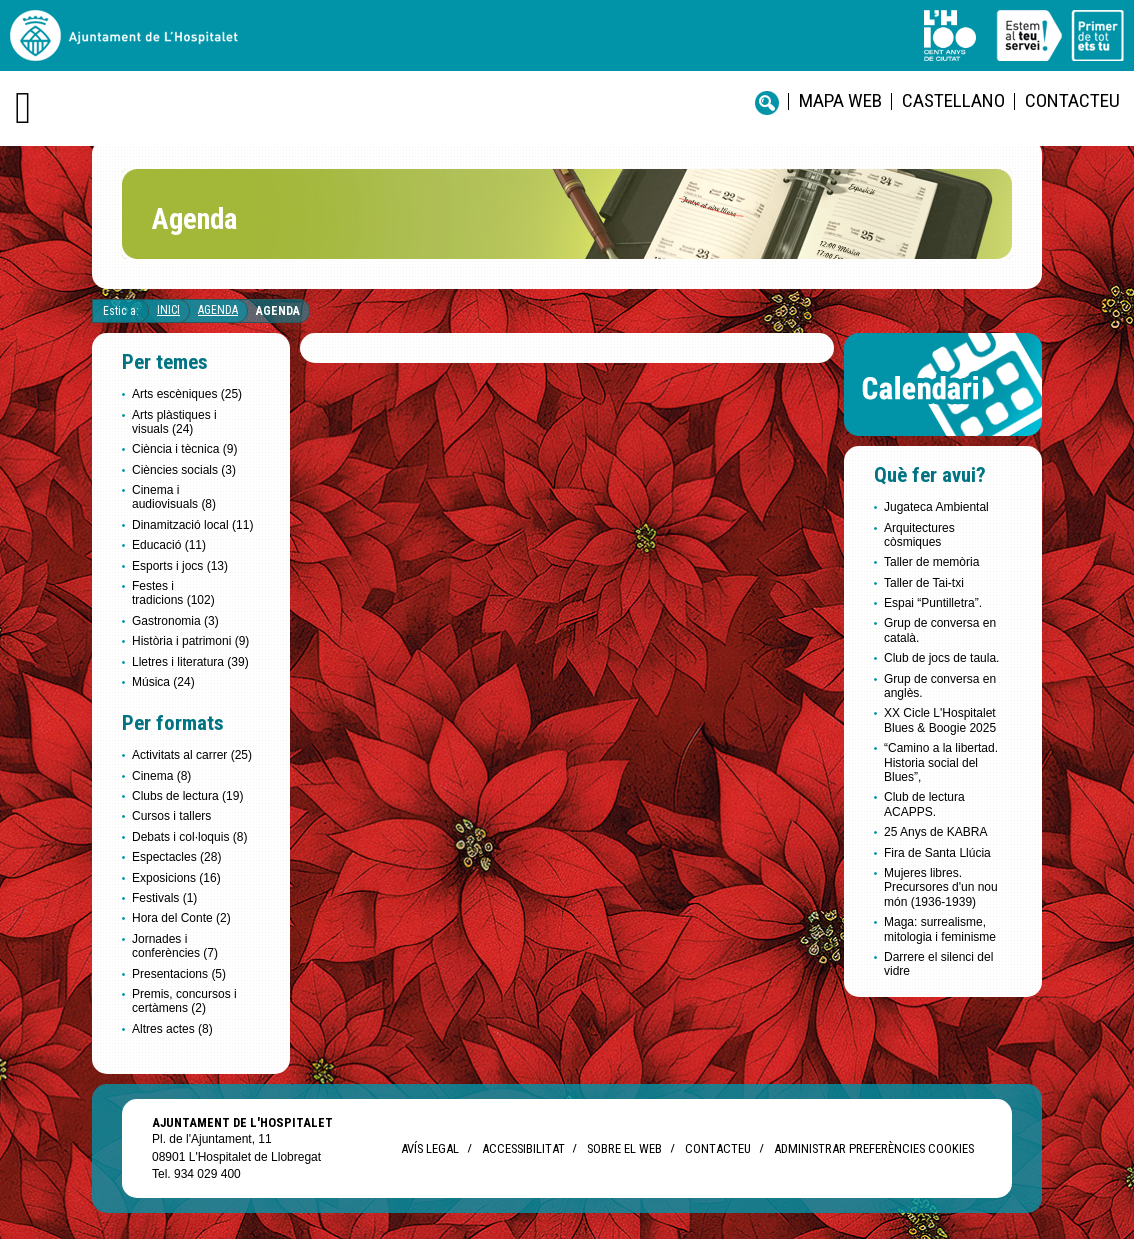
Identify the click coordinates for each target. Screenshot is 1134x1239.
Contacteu (1072, 100)
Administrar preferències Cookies (874, 1148)
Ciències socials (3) (184, 470)
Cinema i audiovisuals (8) (174, 497)
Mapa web (840, 100)
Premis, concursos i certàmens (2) (184, 1001)
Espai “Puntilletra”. (933, 603)
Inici (168, 310)
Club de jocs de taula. (941, 658)
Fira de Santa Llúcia (937, 853)
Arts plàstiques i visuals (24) (174, 422)
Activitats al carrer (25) (192, 755)
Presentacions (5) (179, 974)
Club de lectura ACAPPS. (924, 804)
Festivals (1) (164, 898)
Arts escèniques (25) (187, 394)
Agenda (218, 310)
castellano (953, 100)
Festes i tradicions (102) (173, 593)
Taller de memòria (931, 562)
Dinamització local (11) (192, 525)
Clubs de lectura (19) (187, 796)
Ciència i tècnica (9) (184, 449)
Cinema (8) (161, 776)
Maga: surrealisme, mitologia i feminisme (940, 929)
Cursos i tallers (171, 816)
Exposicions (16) (176, 878)
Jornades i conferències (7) (175, 946)
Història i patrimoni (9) (190, 641)
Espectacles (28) (176, 857)
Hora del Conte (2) (181, 918)
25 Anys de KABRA (935, 832)
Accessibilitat (523, 1148)
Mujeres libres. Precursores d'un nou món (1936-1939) (941, 887)
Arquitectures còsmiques (919, 535)
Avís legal (430, 1148)
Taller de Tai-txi (924, 583)
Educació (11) (169, 545)
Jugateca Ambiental (936, 507)
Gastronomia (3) (175, 621)
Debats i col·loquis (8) (189, 837)
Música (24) (163, 682)
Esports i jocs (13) (180, 566)
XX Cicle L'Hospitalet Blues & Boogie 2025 (940, 720)
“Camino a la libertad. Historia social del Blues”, (941, 762)
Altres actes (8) (172, 1029)
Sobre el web (624, 1148)
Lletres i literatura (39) (190, 662)
